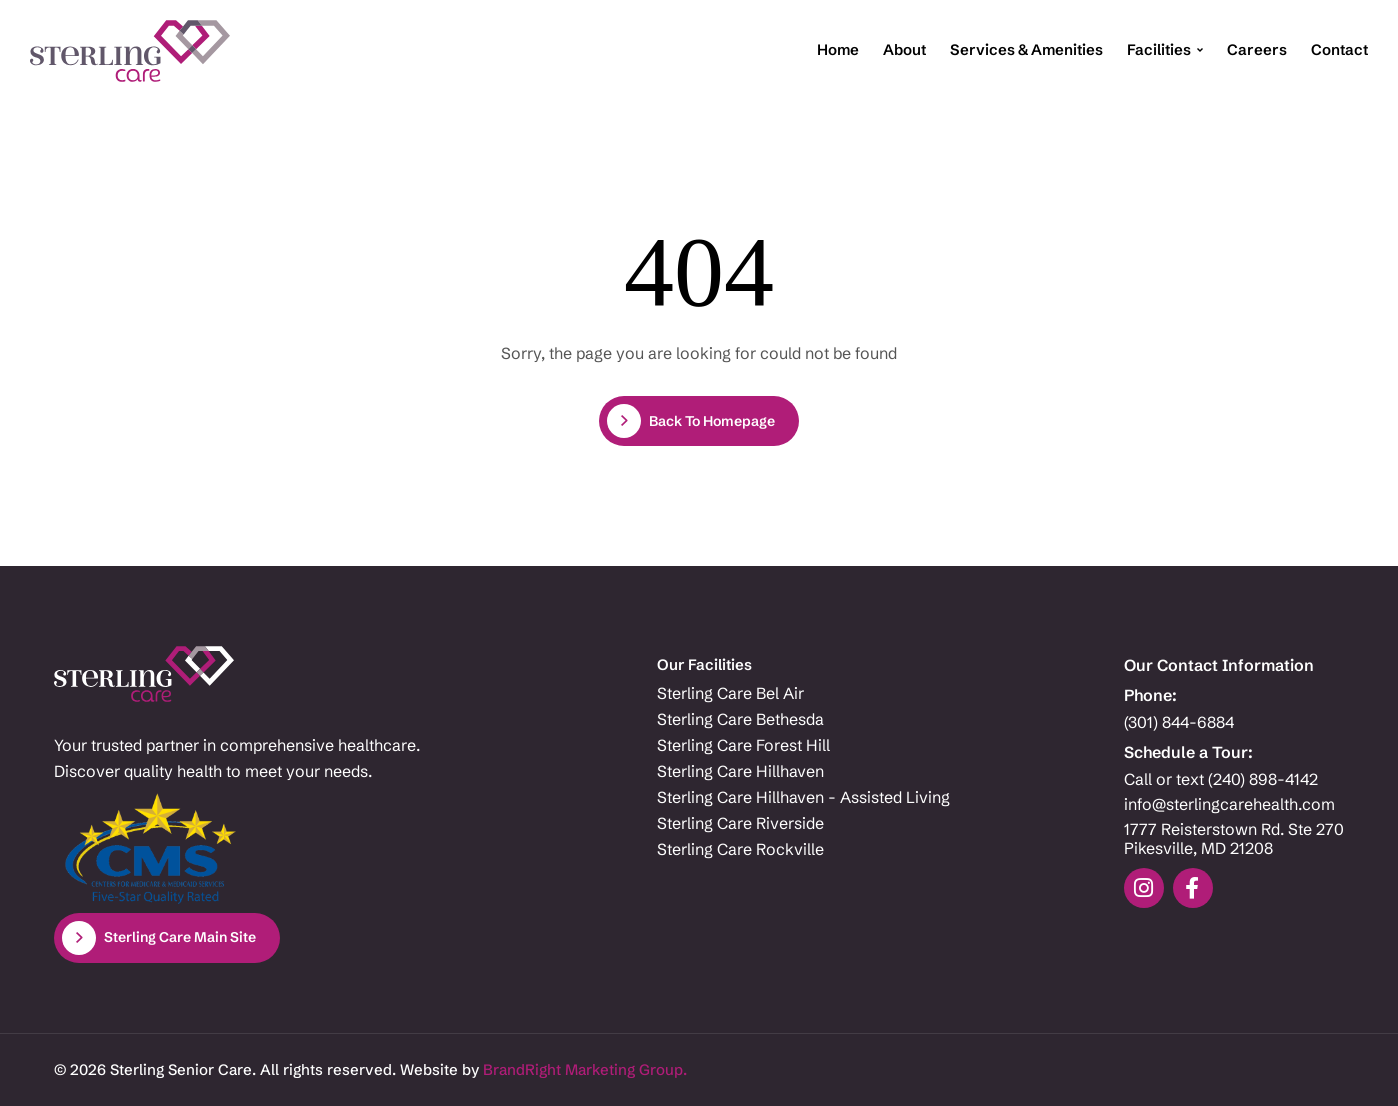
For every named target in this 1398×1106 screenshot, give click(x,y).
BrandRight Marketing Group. (585, 1069)
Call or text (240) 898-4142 (1221, 779)
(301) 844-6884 (1179, 722)
